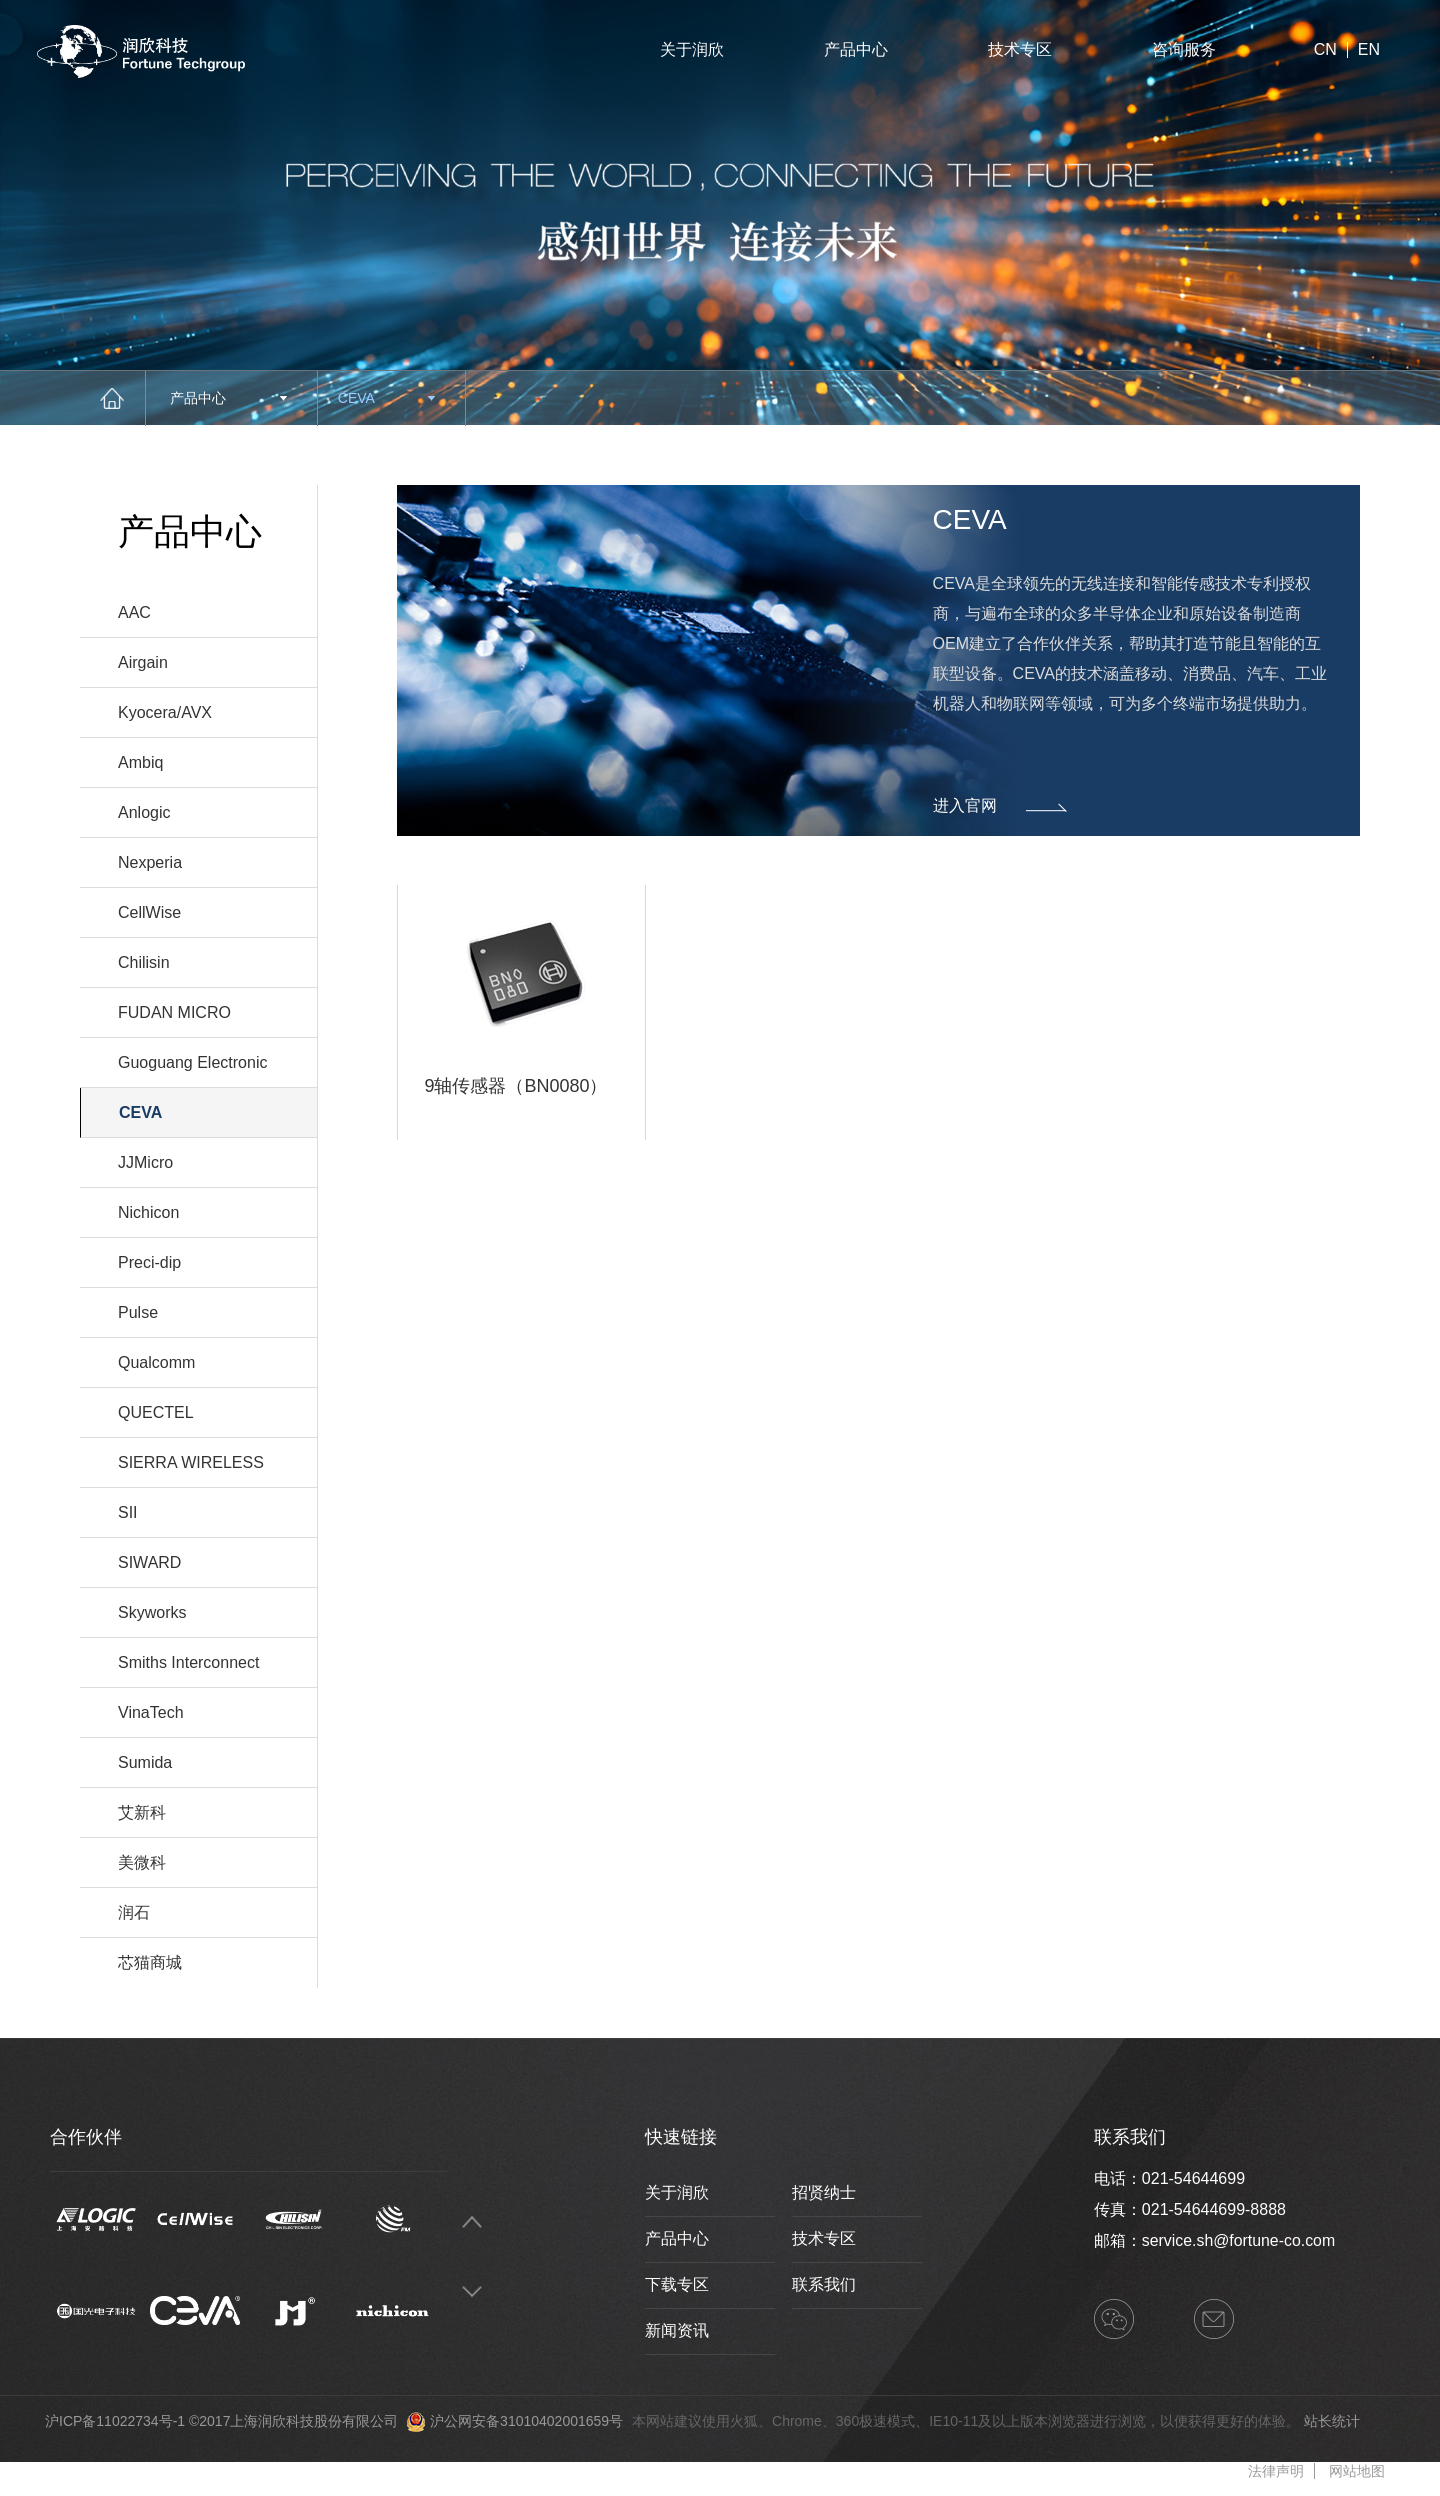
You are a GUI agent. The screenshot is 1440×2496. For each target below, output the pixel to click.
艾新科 (142, 1812)
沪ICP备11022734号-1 (115, 2421)
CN (1325, 50)
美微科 (142, 1862)
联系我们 (824, 2284)
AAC (134, 612)
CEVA (386, 398)
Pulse (138, 1312)
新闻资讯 (677, 2330)
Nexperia (150, 862)
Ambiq (140, 762)
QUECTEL (156, 1412)
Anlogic (144, 812)
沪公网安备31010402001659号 (526, 2421)
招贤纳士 (824, 2192)
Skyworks (152, 1612)
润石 (134, 1912)
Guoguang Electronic (192, 1062)
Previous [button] (472, 2221)
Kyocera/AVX (165, 712)
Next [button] (472, 2291)
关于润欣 (692, 49)
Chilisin (144, 962)
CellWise (149, 912)
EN (1369, 50)
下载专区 (677, 2284)
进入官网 (999, 807)
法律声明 (1276, 2471)
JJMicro (145, 1162)
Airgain (143, 662)
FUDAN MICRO (174, 1012)
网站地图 (1357, 2471)
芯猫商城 (150, 1962)
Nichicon (148, 1212)
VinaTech (151, 1712)
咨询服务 (1184, 49)
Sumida (145, 1762)
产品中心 (856, 49)
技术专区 (1020, 49)
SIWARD (149, 1562)
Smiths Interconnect (188, 1662)
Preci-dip (149, 1262)
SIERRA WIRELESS (191, 1462)
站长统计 (1332, 2421)
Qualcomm (156, 1362)
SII (128, 1512)
